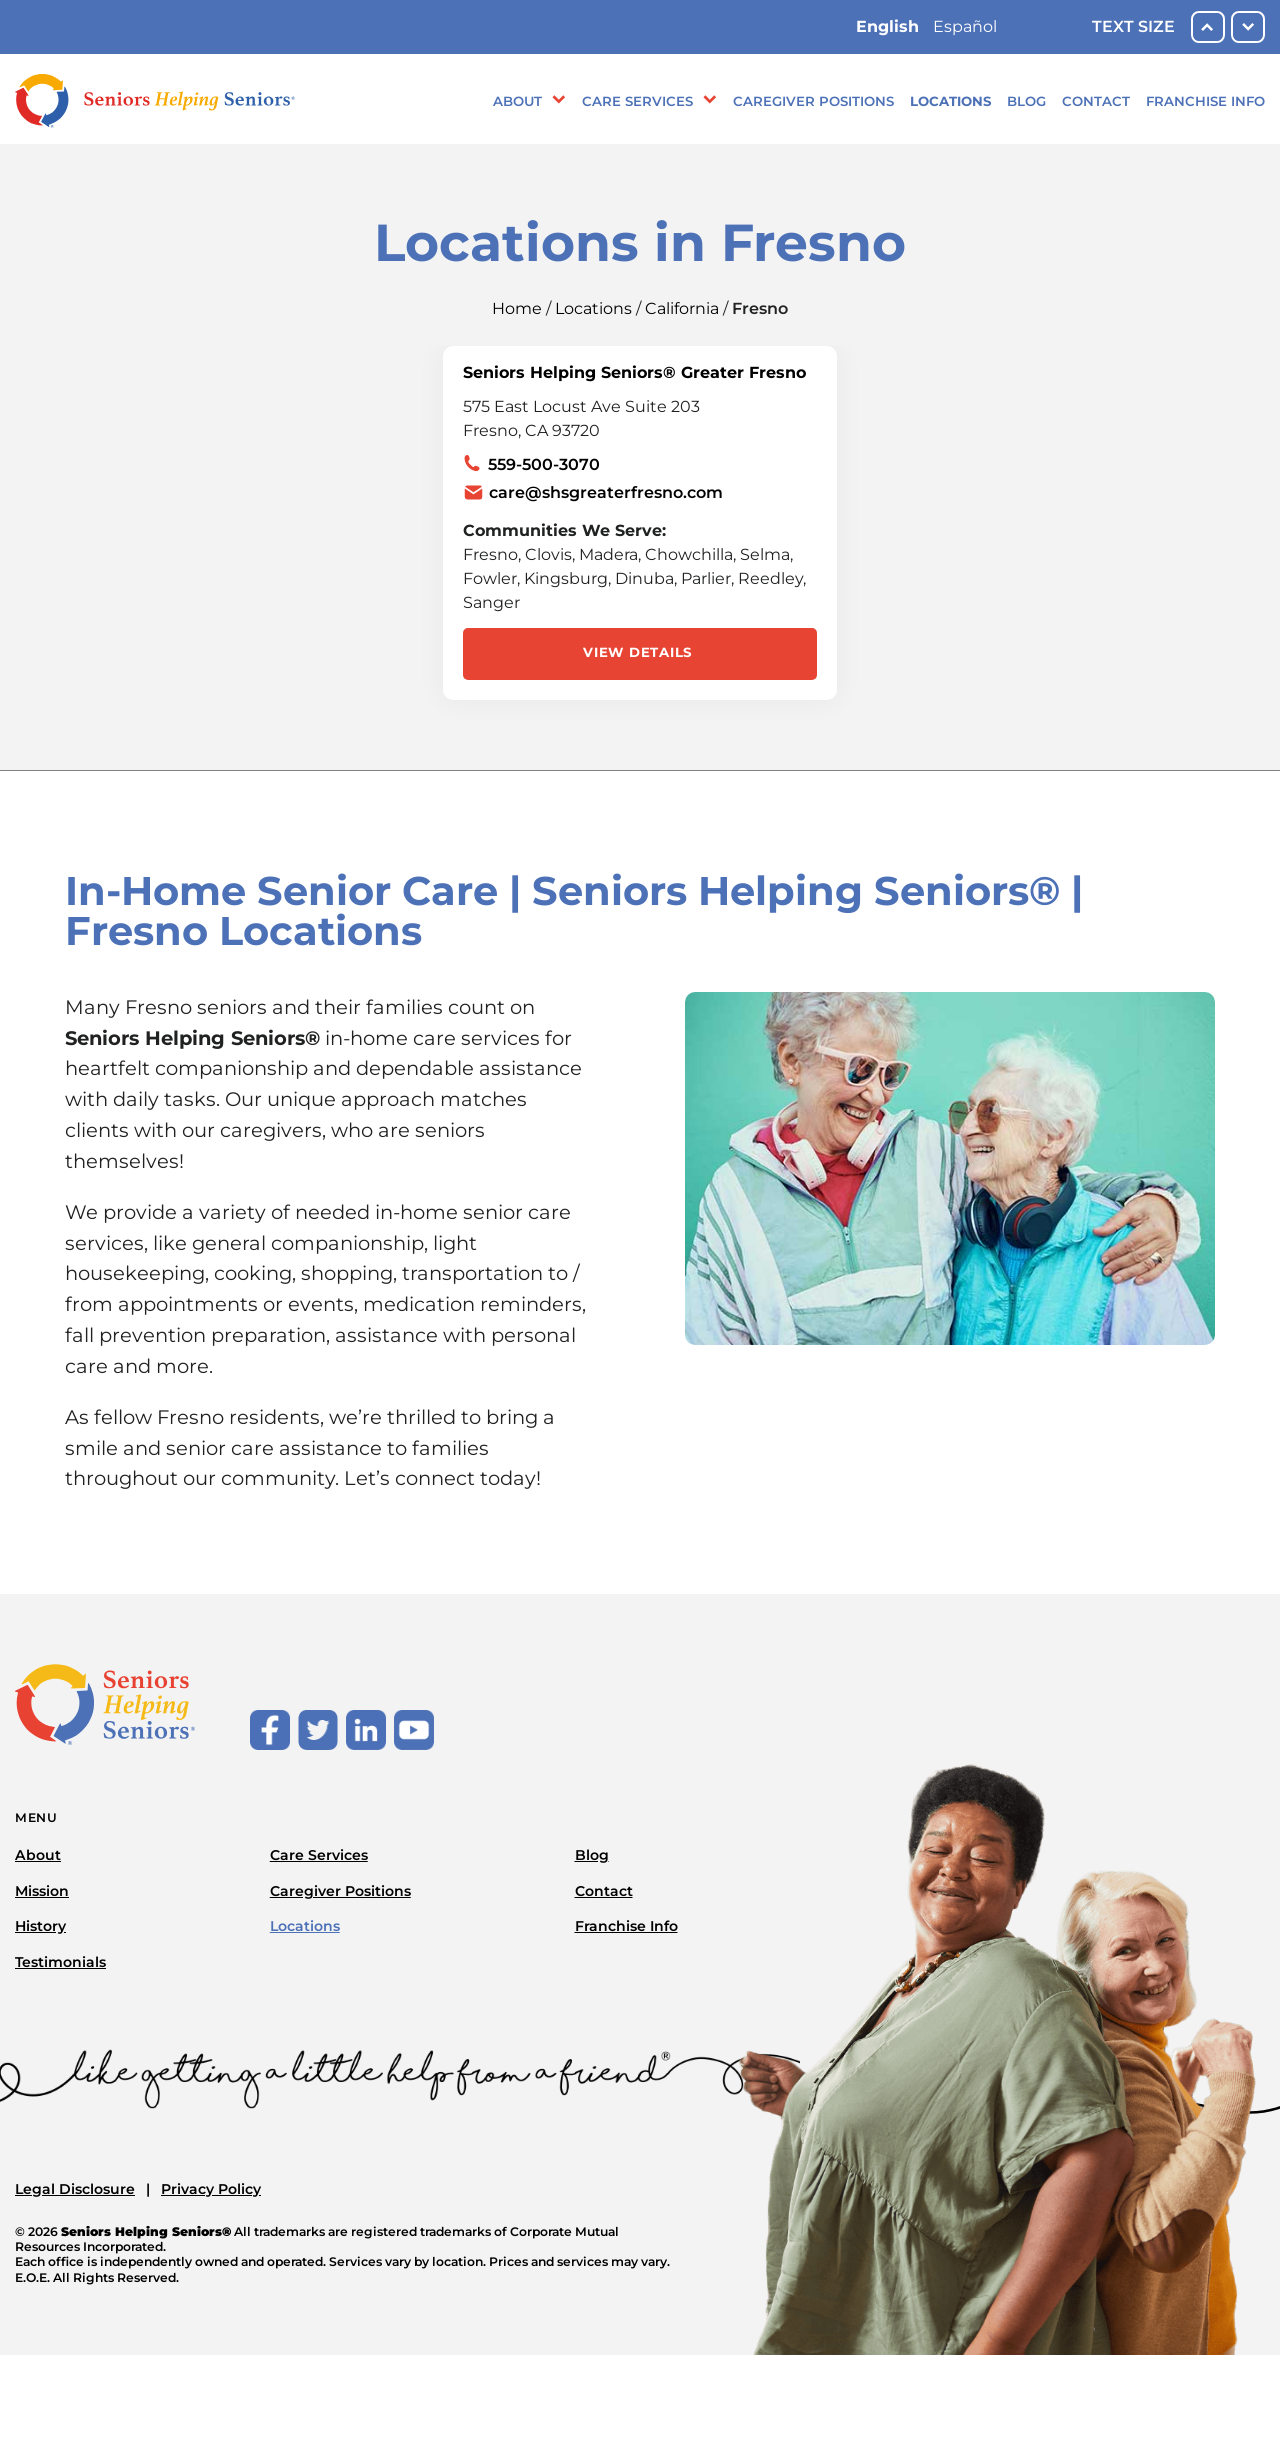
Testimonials (60, 1962)
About (517, 101)
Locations (950, 101)
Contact (1096, 101)
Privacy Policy (211, 2189)
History (40, 1926)
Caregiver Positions (813, 101)
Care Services (637, 101)
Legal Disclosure (75, 2189)
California (682, 308)
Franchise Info (1205, 101)
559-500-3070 (544, 464)
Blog (1026, 101)
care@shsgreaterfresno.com (606, 492)
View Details (637, 652)
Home (517, 308)
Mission (42, 1891)
